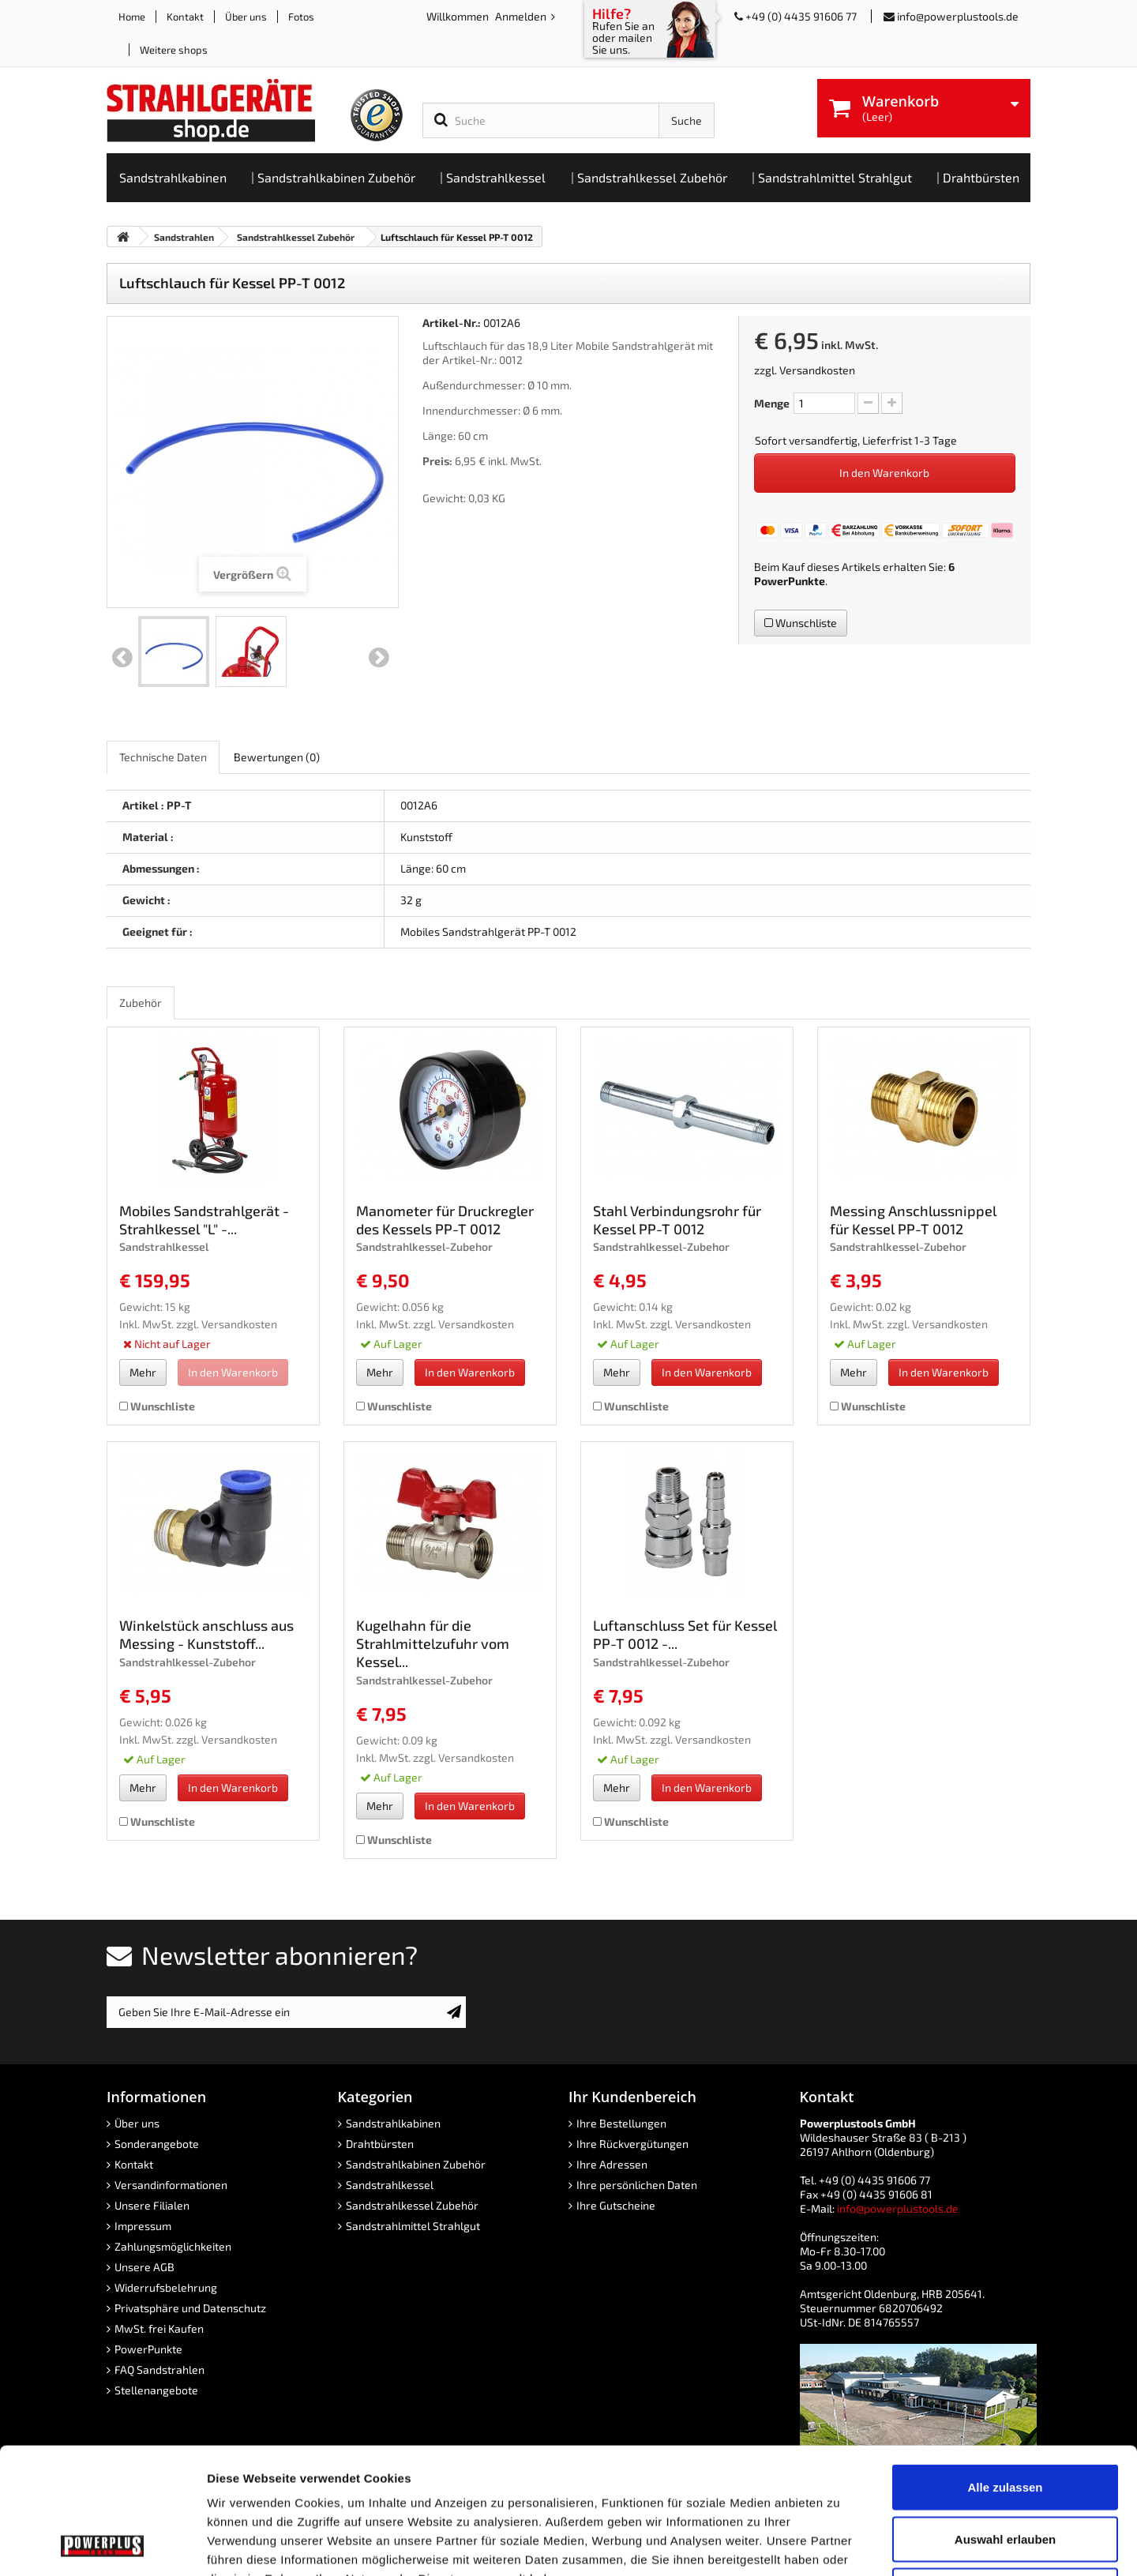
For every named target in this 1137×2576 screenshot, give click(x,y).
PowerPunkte (789, 581)
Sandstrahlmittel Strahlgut (413, 2225)
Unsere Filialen (152, 2205)
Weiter (379, 658)
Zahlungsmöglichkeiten (172, 2246)
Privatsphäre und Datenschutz (190, 2308)
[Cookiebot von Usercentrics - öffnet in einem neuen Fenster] (102, 2545)
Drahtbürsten (380, 2143)
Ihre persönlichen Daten (636, 2184)
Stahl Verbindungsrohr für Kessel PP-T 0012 (677, 1219)
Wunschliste (800, 622)
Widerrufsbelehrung (165, 2287)
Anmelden (522, 16)
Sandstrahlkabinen (393, 2123)
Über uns (246, 16)
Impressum (142, 2225)
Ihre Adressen (611, 2164)
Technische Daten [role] (163, 757)
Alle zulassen (1004, 2368)
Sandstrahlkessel (389, 2184)
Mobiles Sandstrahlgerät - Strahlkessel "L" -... (204, 1219)
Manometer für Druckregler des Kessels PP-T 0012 (445, 1219)
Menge (772, 403)
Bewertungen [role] (277, 757)
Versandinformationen (170, 2184)
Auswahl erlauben (1005, 2421)
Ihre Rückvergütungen (632, 2143)
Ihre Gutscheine (615, 2205)
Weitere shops (174, 49)
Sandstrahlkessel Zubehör (412, 2205)
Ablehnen (1005, 2472)
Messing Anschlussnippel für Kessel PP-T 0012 (913, 1219)
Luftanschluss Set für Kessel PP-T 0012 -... (685, 1634)
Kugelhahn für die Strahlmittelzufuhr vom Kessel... (432, 1643)
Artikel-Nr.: (451, 322)
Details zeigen (840, 2545)
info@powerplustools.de (958, 16)
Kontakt (185, 16)
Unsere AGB (144, 2267)
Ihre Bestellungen (621, 2123)
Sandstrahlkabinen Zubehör (416, 2164)
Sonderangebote (156, 2143)
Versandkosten (817, 370)
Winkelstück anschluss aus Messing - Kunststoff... (206, 1634)
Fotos (301, 16)
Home (131, 16)
